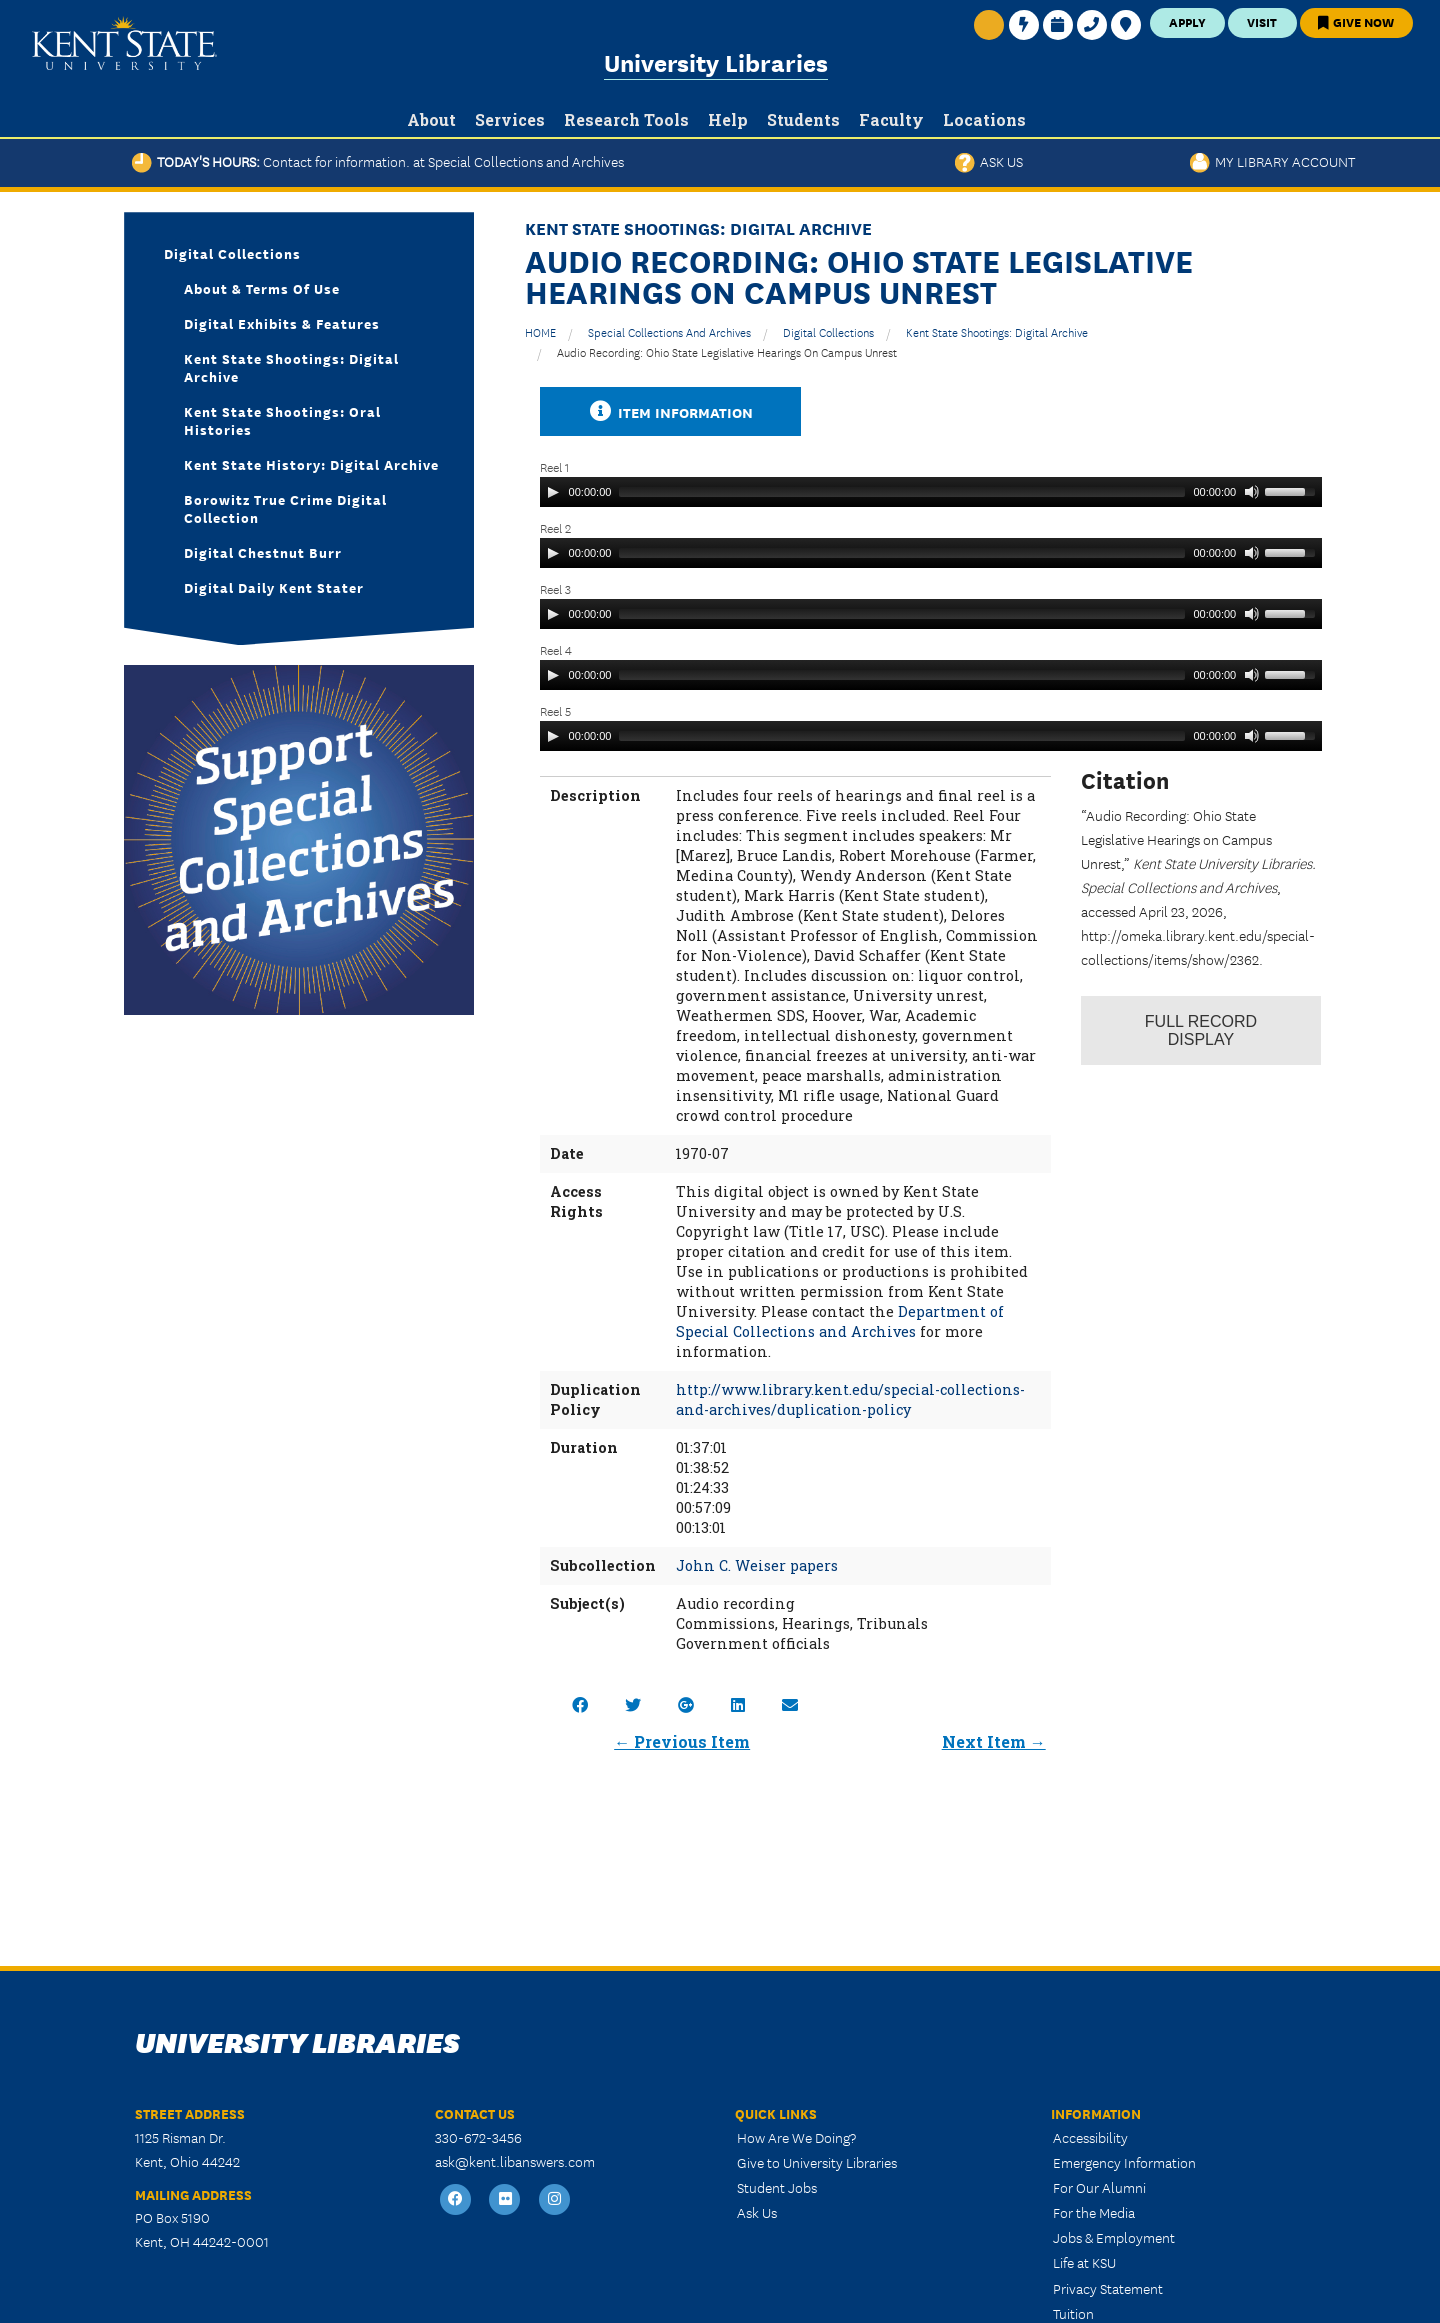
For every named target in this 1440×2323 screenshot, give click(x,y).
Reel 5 (555, 710)
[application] (931, 492)
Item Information (671, 411)
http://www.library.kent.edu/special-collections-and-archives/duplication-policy (850, 1399)
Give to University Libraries (817, 2162)
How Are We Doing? (796, 2137)
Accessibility (1090, 2137)
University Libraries (716, 61)
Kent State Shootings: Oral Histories (282, 420)
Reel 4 (556, 649)
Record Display (1201, 1030)
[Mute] (1252, 492)
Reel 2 (555, 527)
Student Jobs (777, 2187)
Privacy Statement (1108, 2288)
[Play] (553, 492)
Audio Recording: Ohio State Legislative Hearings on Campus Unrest (727, 351)
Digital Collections (828, 331)
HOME (540, 331)
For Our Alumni (1099, 2187)
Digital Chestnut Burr (263, 552)
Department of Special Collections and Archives (840, 1321)
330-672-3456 (478, 2137)
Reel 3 (555, 588)
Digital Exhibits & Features (282, 323)
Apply (1187, 21)
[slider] (902, 492)
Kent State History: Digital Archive (311, 464)
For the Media (1094, 2212)
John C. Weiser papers (757, 1565)
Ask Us (989, 161)
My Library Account (1272, 161)
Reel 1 (554, 466)
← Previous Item (682, 1741)
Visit (1262, 21)
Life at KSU (1084, 2262)
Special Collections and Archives (669, 331)
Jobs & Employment (1114, 2237)
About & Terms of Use (262, 288)
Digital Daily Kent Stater (274, 587)
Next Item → (994, 1741)
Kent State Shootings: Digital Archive (997, 331)
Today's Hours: (378, 161)
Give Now (1356, 21)
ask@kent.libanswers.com (515, 2161)
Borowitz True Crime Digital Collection (285, 508)
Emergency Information (1124, 2162)
